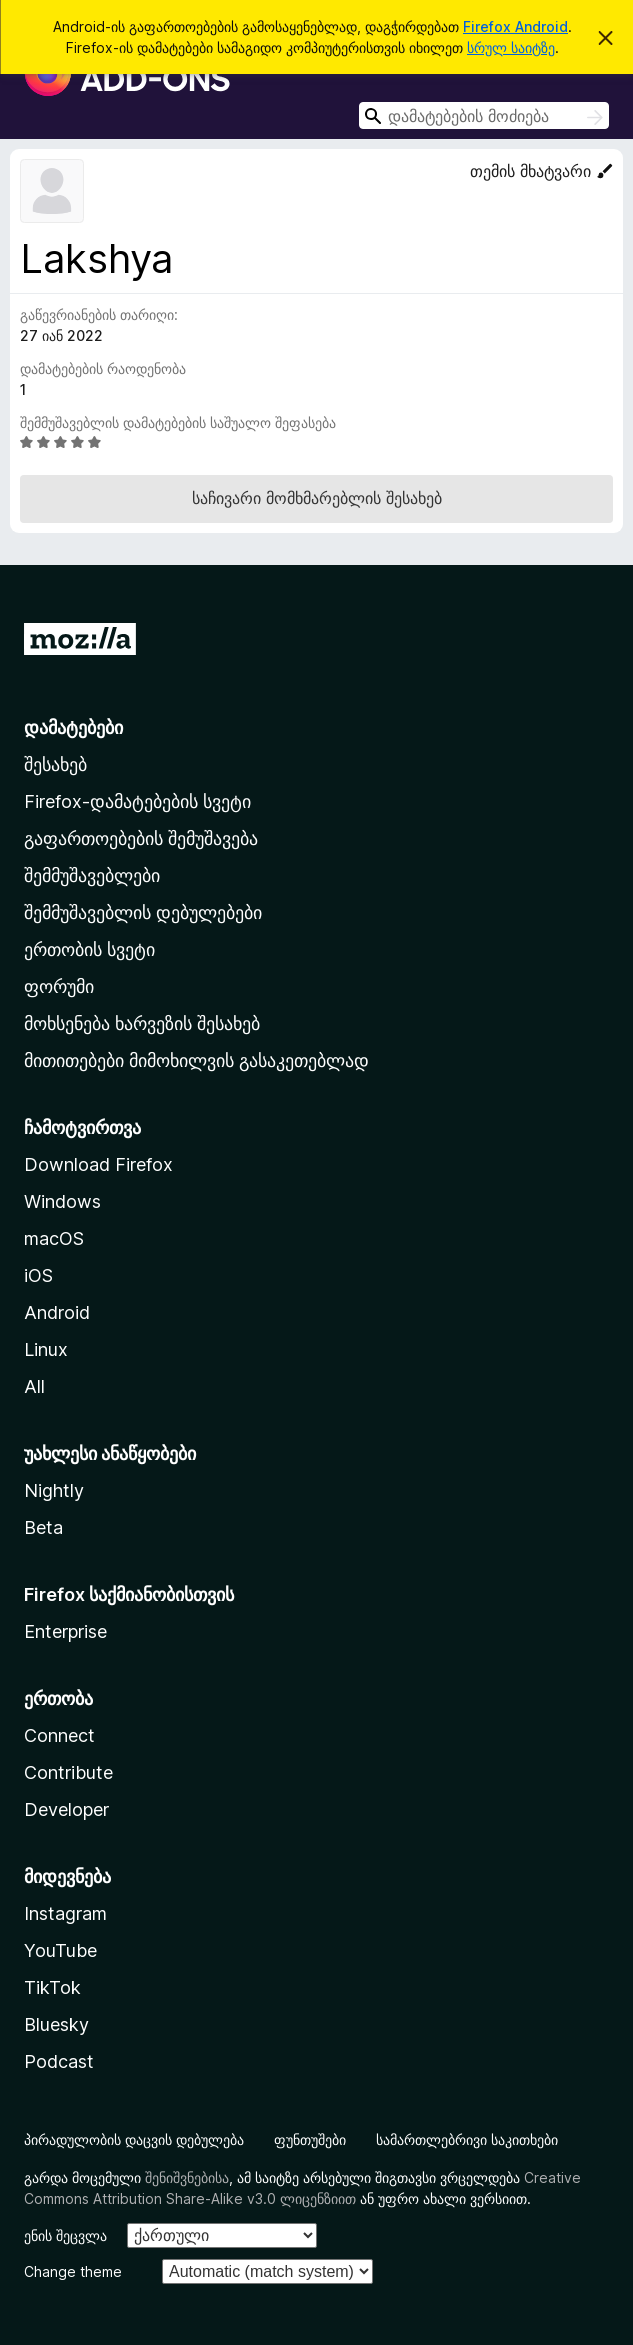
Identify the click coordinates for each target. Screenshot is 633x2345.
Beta (43, 1527)
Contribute (68, 1772)
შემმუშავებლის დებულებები (143, 912)
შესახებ (55, 764)
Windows (62, 1201)
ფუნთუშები (310, 2139)
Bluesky (56, 2024)
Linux (46, 1349)
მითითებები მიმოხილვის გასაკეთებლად (196, 1060)
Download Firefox (98, 1164)
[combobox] (484, 115)
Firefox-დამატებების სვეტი (137, 801)
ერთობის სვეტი (89, 949)
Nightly (54, 1490)
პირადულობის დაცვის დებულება (134, 2139)
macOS (54, 1238)
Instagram (65, 1913)
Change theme (73, 2271)
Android (57, 1312)
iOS (38, 1275)
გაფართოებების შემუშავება (141, 838)
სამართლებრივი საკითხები (467, 2139)
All (34, 1386)
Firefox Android (515, 26)
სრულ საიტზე (511, 47)
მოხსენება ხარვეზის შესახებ (142, 1023)
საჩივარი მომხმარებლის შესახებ (317, 498)
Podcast (59, 2061)
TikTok (52, 1987)
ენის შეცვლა (65, 2235)
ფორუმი (59, 986)
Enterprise (65, 1631)
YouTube (60, 1950)
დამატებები (73, 727)
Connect (59, 1735)
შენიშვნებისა (187, 2177)
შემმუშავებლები (92, 875)
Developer (66, 1809)
